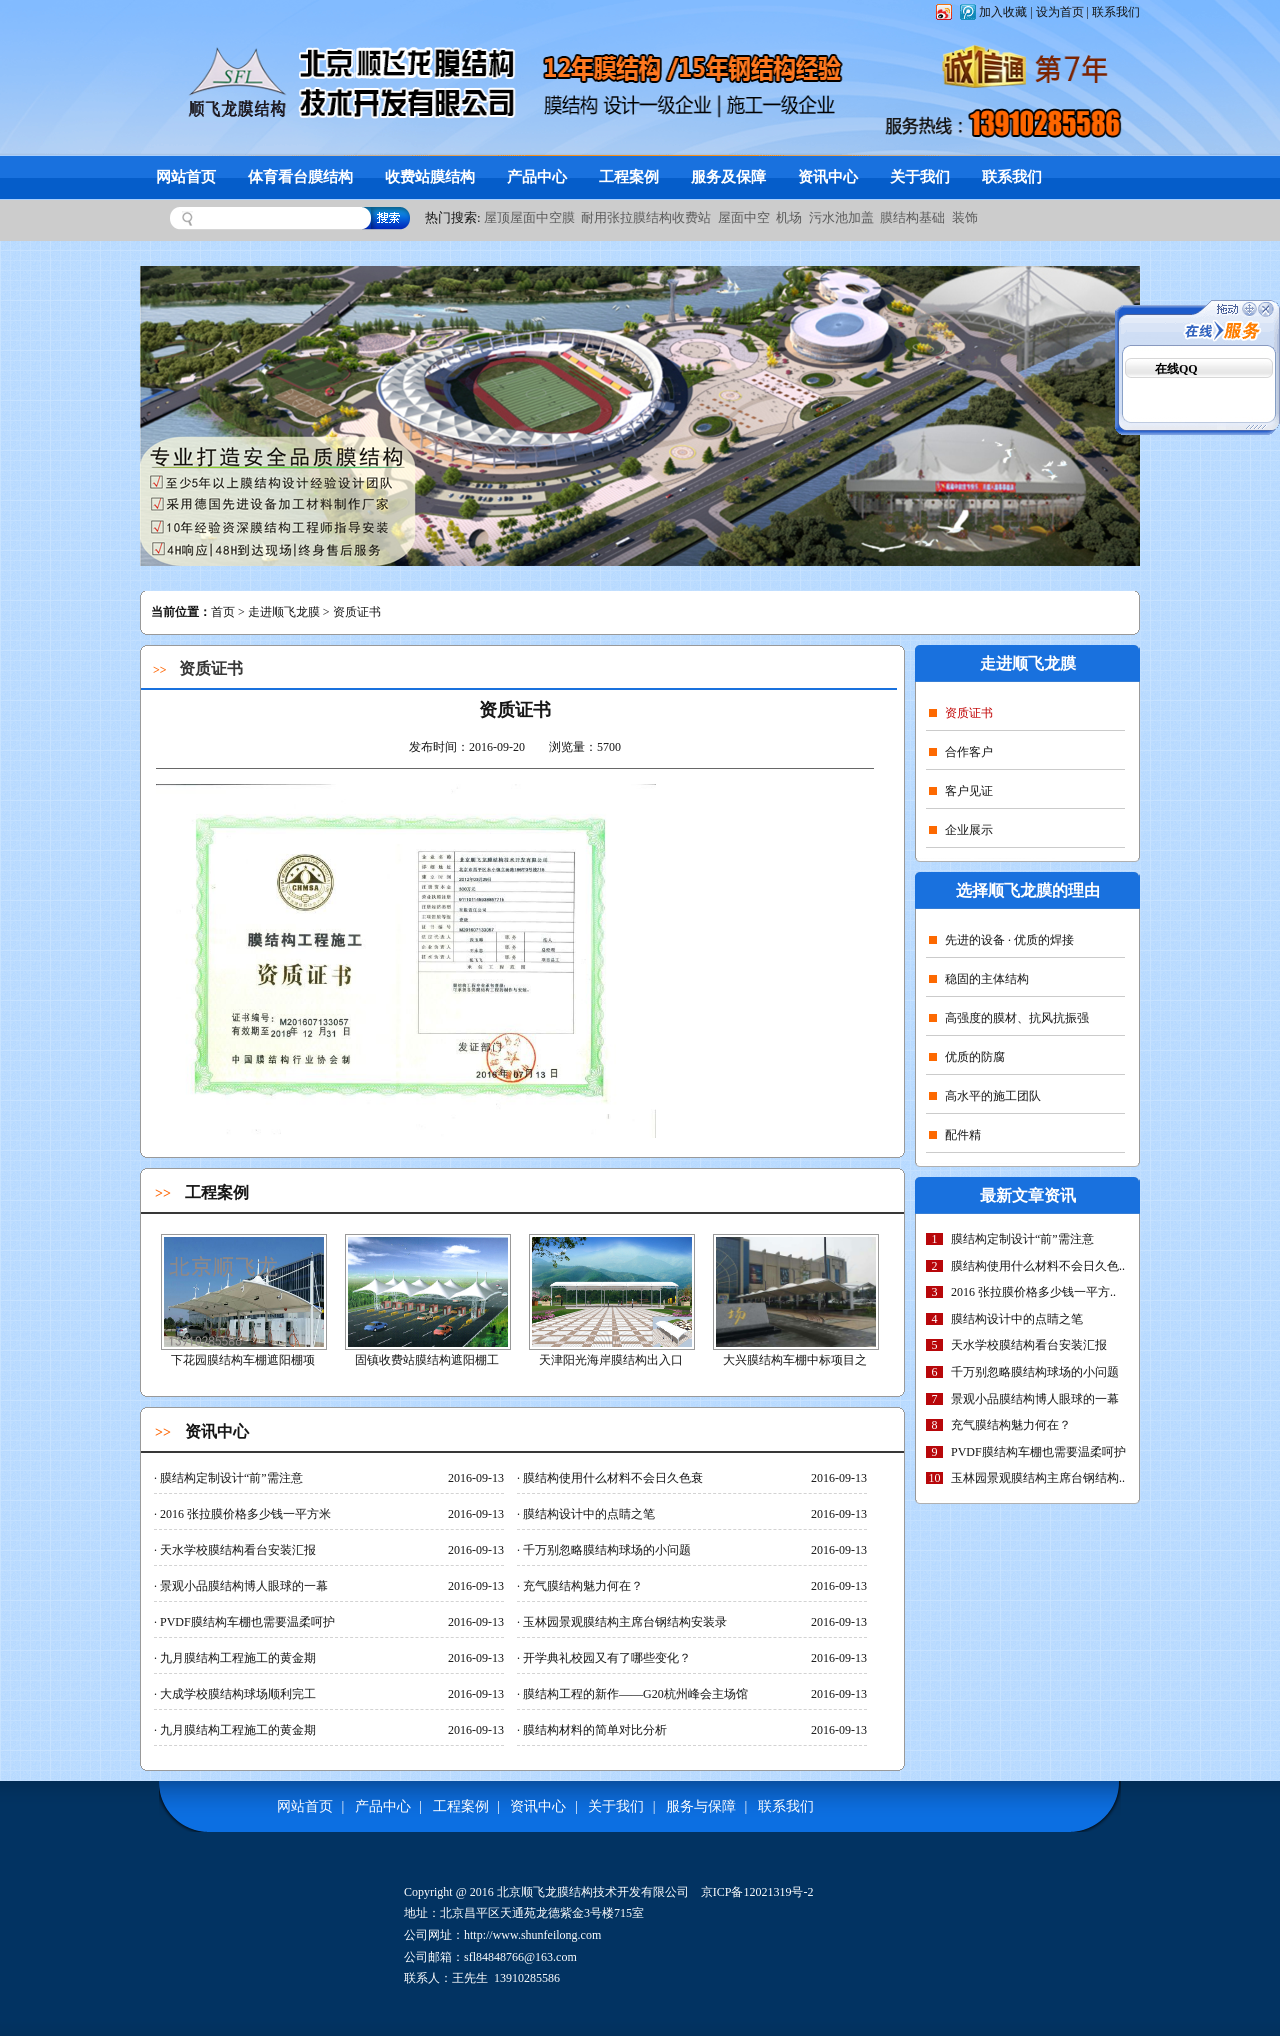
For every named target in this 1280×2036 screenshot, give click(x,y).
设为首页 (1060, 12)
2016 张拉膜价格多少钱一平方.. (1033, 1292)
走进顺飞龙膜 (284, 612)
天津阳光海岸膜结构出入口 (611, 1360)
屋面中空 (744, 217)
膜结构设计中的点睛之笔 (1017, 1319)
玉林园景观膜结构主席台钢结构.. (1038, 1478)
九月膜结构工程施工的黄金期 (235, 1658)
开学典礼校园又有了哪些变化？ (604, 1658)
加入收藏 (1003, 12)
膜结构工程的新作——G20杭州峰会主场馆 (632, 1694)
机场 (789, 217)
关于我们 (920, 177)
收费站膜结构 (430, 177)
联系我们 (1116, 12)
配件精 (955, 1135)
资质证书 (961, 713)
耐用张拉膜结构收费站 (646, 217)
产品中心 (537, 177)
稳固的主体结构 (979, 979)
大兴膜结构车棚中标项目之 (795, 1360)
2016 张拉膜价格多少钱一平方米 (242, 1514)
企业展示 (961, 830)
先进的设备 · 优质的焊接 (1001, 940)
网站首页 (186, 177)
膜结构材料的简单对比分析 (592, 1730)
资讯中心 (828, 177)
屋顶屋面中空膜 (529, 217)
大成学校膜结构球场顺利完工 (235, 1694)
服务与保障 (701, 1806)
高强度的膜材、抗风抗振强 (1009, 1018)
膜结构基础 (912, 217)
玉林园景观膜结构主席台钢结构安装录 (622, 1622)
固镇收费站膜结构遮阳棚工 (427, 1360)
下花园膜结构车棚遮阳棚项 (243, 1360)
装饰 (965, 217)
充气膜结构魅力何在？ (1011, 1425)
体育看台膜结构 (300, 177)
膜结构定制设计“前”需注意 (1022, 1239)
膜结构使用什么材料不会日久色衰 (610, 1478)
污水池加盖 (841, 217)
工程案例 (629, 177)
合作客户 (961, 752)
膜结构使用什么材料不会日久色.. (1038, 1266)
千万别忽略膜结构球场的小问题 (1035, 1372)
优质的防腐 (967, 1057)
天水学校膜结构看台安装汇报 (1029, 1345)
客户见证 (961, 791)
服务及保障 (728, 177)
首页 (223, 612)
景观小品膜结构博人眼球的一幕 (1035, 1399)
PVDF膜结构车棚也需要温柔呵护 (1038, 1452)
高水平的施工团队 (985, 1096)
